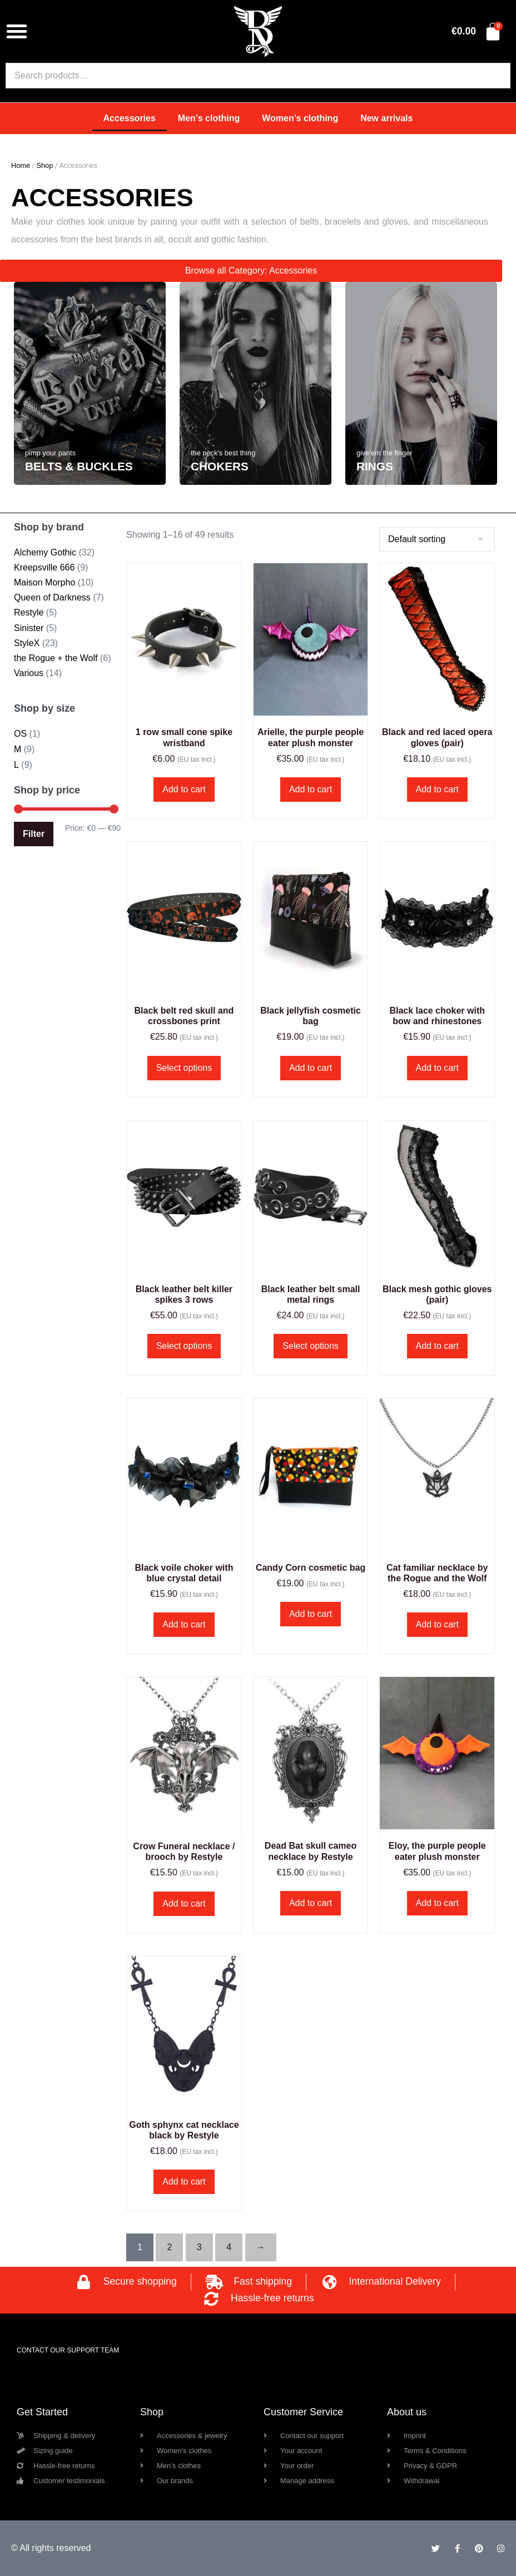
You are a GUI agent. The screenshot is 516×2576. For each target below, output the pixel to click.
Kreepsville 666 (44, 567)
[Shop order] (437, 539)
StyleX (26, 643)
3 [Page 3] (199, 2247)
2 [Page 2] (169, 2247)
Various (28, 673)
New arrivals (386, 118)
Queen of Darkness (52, 597)
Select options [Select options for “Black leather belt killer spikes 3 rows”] (184, 1346)
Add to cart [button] (183, 789)
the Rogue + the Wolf (55, 658)
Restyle (28, 612)
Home (20, 165)
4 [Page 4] (228, 2247)
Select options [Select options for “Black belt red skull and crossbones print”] (184, 1068)
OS (20, 733)
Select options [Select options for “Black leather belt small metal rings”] (310, 1346)
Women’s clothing (300, 118)
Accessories (129, 118)
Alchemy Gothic (45, 552)
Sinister (28, 628)
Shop (44, 165)
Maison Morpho (44, 582)
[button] (16, 31)
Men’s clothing (209, 118)
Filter (33, 833)
